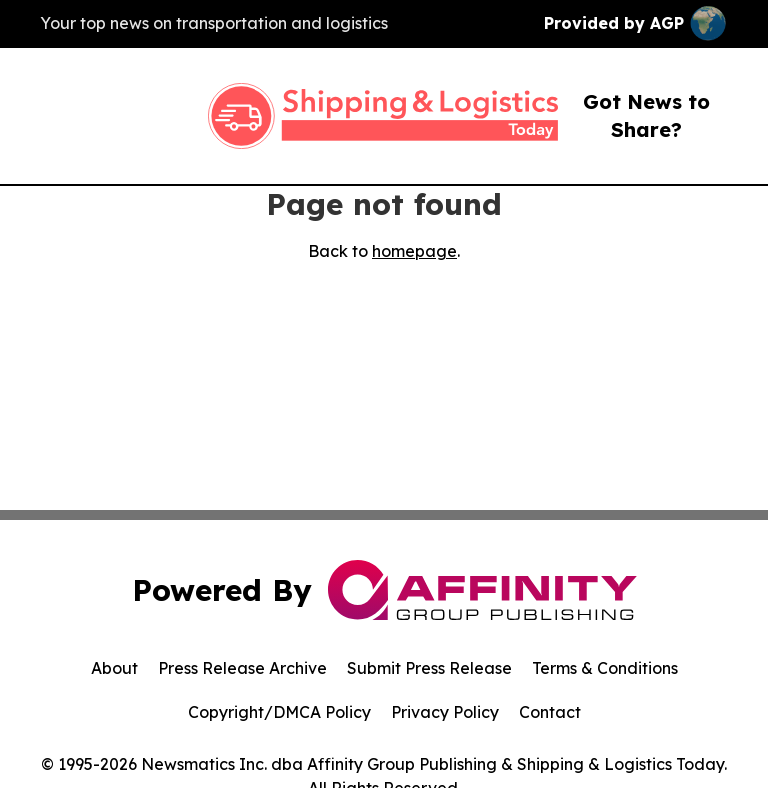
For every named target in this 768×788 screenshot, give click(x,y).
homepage (414, 251)
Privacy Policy (445, 712)
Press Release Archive (242, 668)
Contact (550, 712)
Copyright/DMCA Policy (279, 712)
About (114, 668)
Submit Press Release (429, 668)
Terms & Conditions (605, 668)
